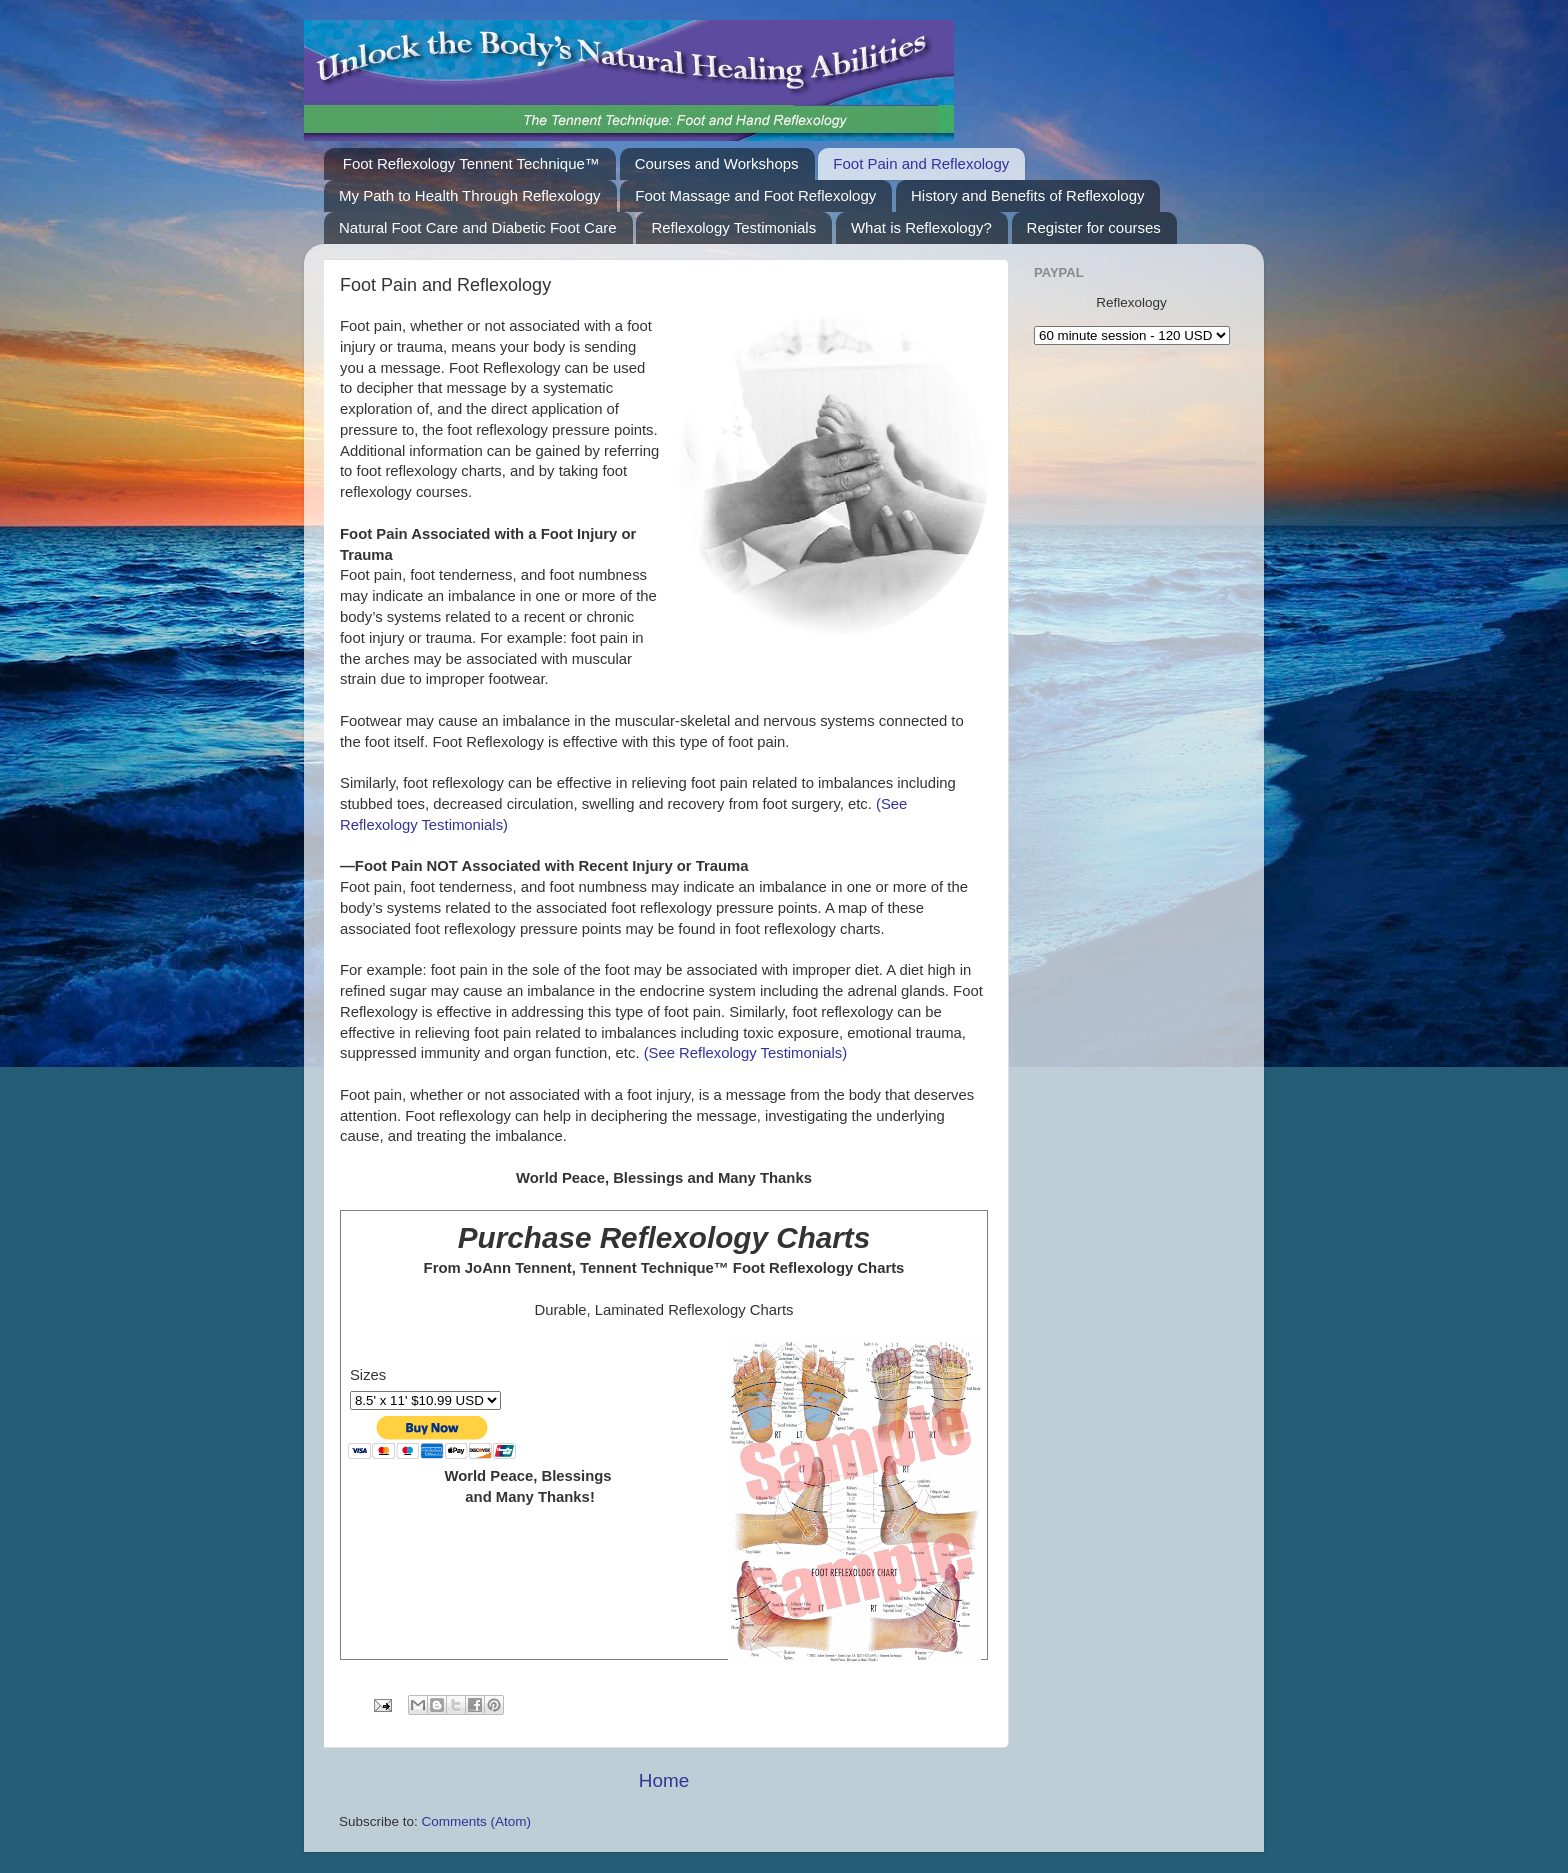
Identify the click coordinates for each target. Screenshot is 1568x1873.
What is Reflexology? (921, 227)
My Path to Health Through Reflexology (470, 195)
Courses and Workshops (717, 163)
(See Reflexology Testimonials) (744, 1053)
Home (664, 1780)
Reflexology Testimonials (733, 227)
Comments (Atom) (477, 1821)
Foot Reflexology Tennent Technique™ (471, 163)
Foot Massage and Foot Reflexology (755, 195)
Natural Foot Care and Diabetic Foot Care (478, 227)
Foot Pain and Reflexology (921, 163)
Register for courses (1094, 227)
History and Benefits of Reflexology (1027, 195)
